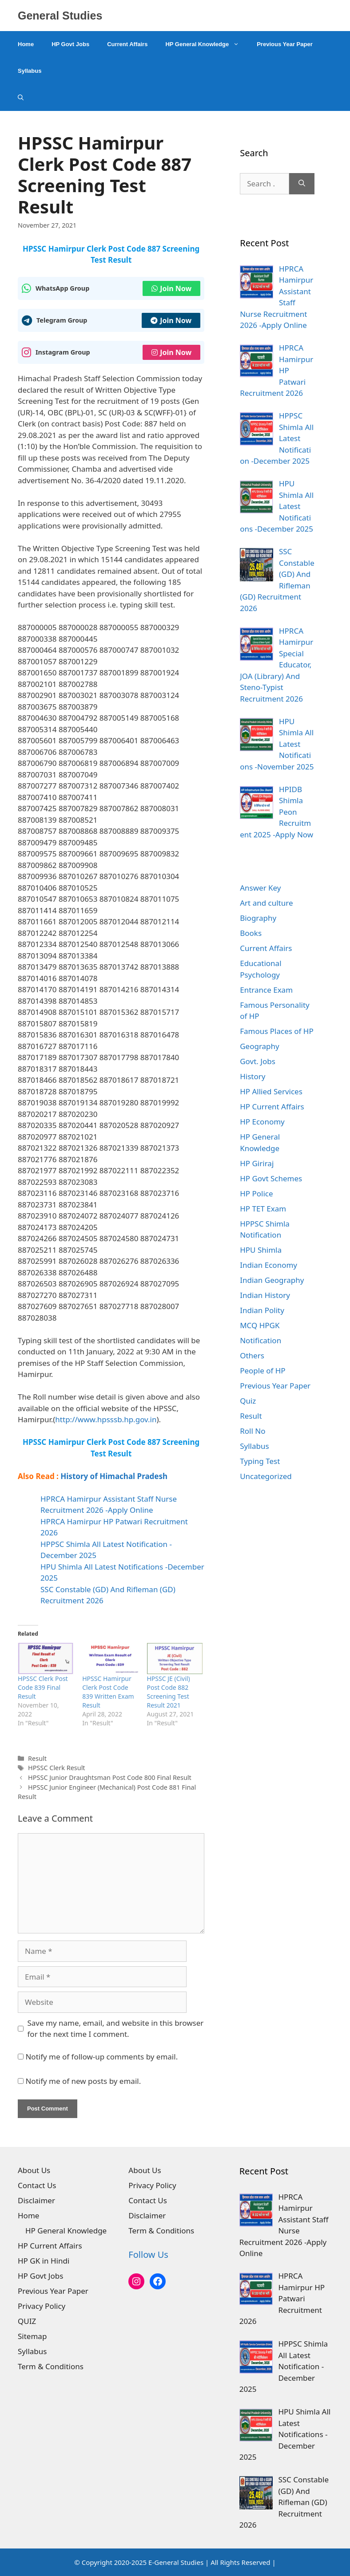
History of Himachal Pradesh (113, 1476)
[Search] (301, 183)
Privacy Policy (41, 2306)
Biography (258, 918)
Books (251, 933)
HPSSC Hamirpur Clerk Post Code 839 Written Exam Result (108, 1691)
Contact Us (37, 2185)
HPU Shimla (261, 1250)
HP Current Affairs (272, 1106)
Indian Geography (272, 1280)
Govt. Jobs (257, 1061)
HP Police (256, 1193)
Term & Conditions (51, 2366)
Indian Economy (268, 1265)
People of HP (262, 1370)
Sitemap (32, 2336)
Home (26, 44)
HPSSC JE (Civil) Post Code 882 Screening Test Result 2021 (168, 1691)
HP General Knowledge (206, 44)
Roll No (252, 1431)
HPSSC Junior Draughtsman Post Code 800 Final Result (109, 1777)
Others (252, 1355)
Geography (259, 1046)
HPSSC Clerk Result (56, 1767)
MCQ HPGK (259, 1325)
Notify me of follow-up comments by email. (101, 2056)
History (252, 1076)
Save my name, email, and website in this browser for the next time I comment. (116, 2028)
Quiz (248, 1401)
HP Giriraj (257, 1163)
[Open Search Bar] (20, 97)
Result (37, 1758)
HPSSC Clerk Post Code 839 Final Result (43, 1687)
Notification (260, 1340)
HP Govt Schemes (271, 1178)
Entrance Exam (266, 990)
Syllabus (29, 70)
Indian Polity (262, 1310)
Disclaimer (36, 2200)
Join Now (171, 288)
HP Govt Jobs (70, 44)
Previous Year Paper (285, 44)
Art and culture (266, 903)
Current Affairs (127, 44)
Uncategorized (266, 1476)
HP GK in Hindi (43, 2261)
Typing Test (260, 1461)
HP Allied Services (271, 1091)
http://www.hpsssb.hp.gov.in (105, 1419)
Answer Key (260, 888)
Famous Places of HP (277, 1031)
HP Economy (262, 1121)
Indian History (265, 1295)
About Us (34, 2170)
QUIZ (27, 2321)
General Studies (60, 15)
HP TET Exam (263, 1208)
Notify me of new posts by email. (83, 2081)
